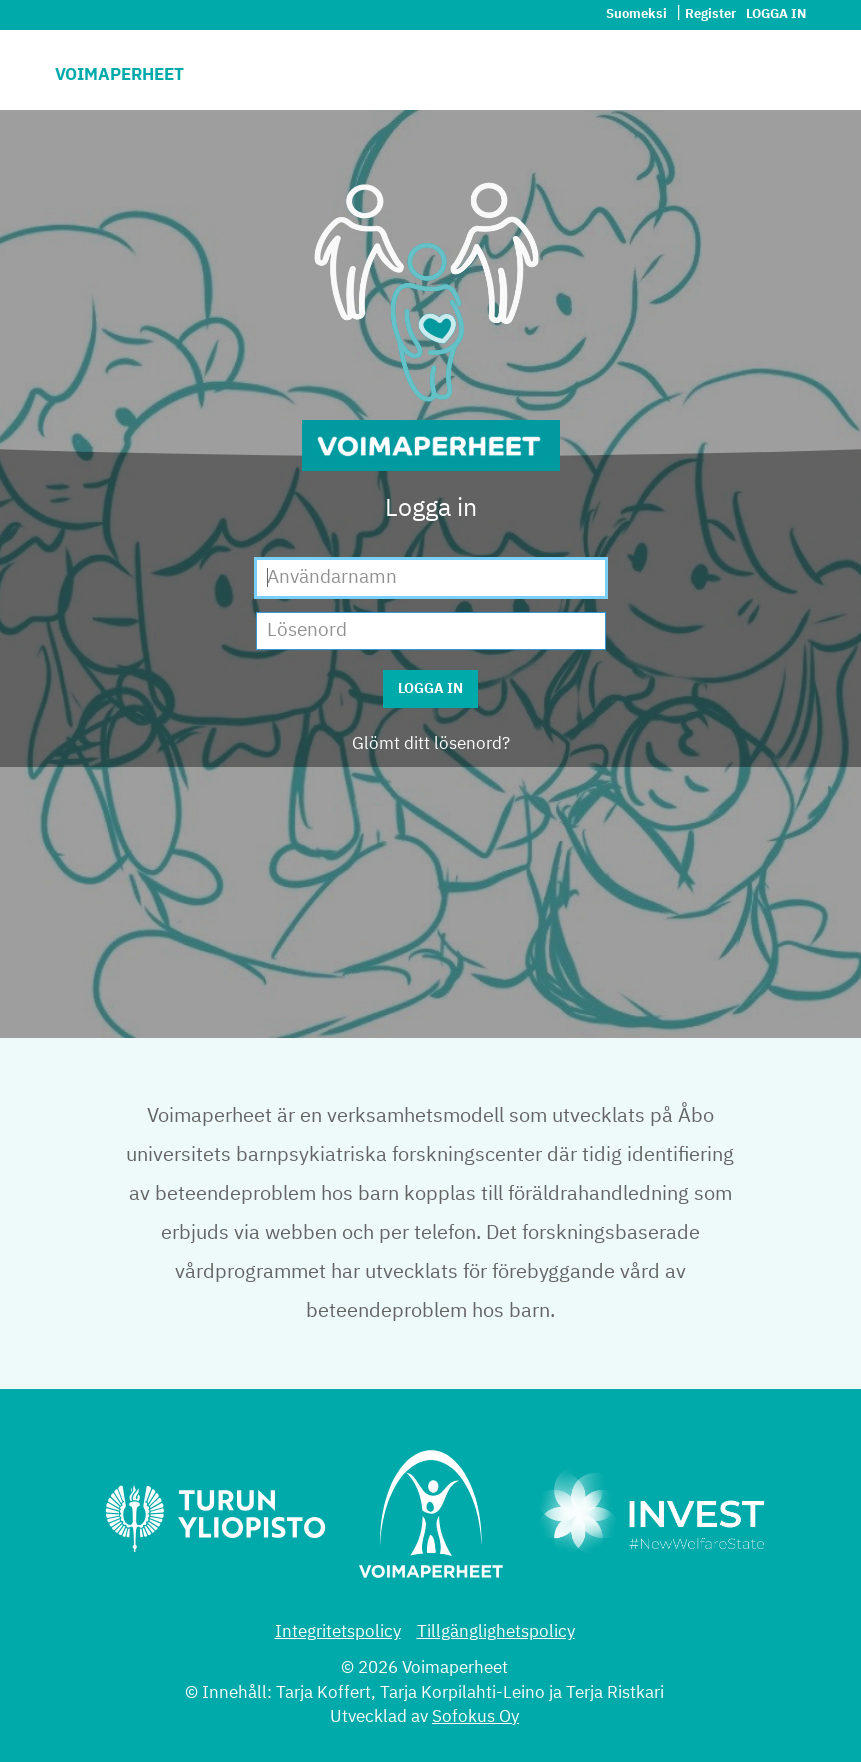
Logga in (776, 14)
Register (710, 14)
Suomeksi (638, 14)
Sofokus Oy (475, 1717)
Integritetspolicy (338, 1632)
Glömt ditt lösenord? (431, 744)
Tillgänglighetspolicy (496, 1632)
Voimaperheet (119, 75)
